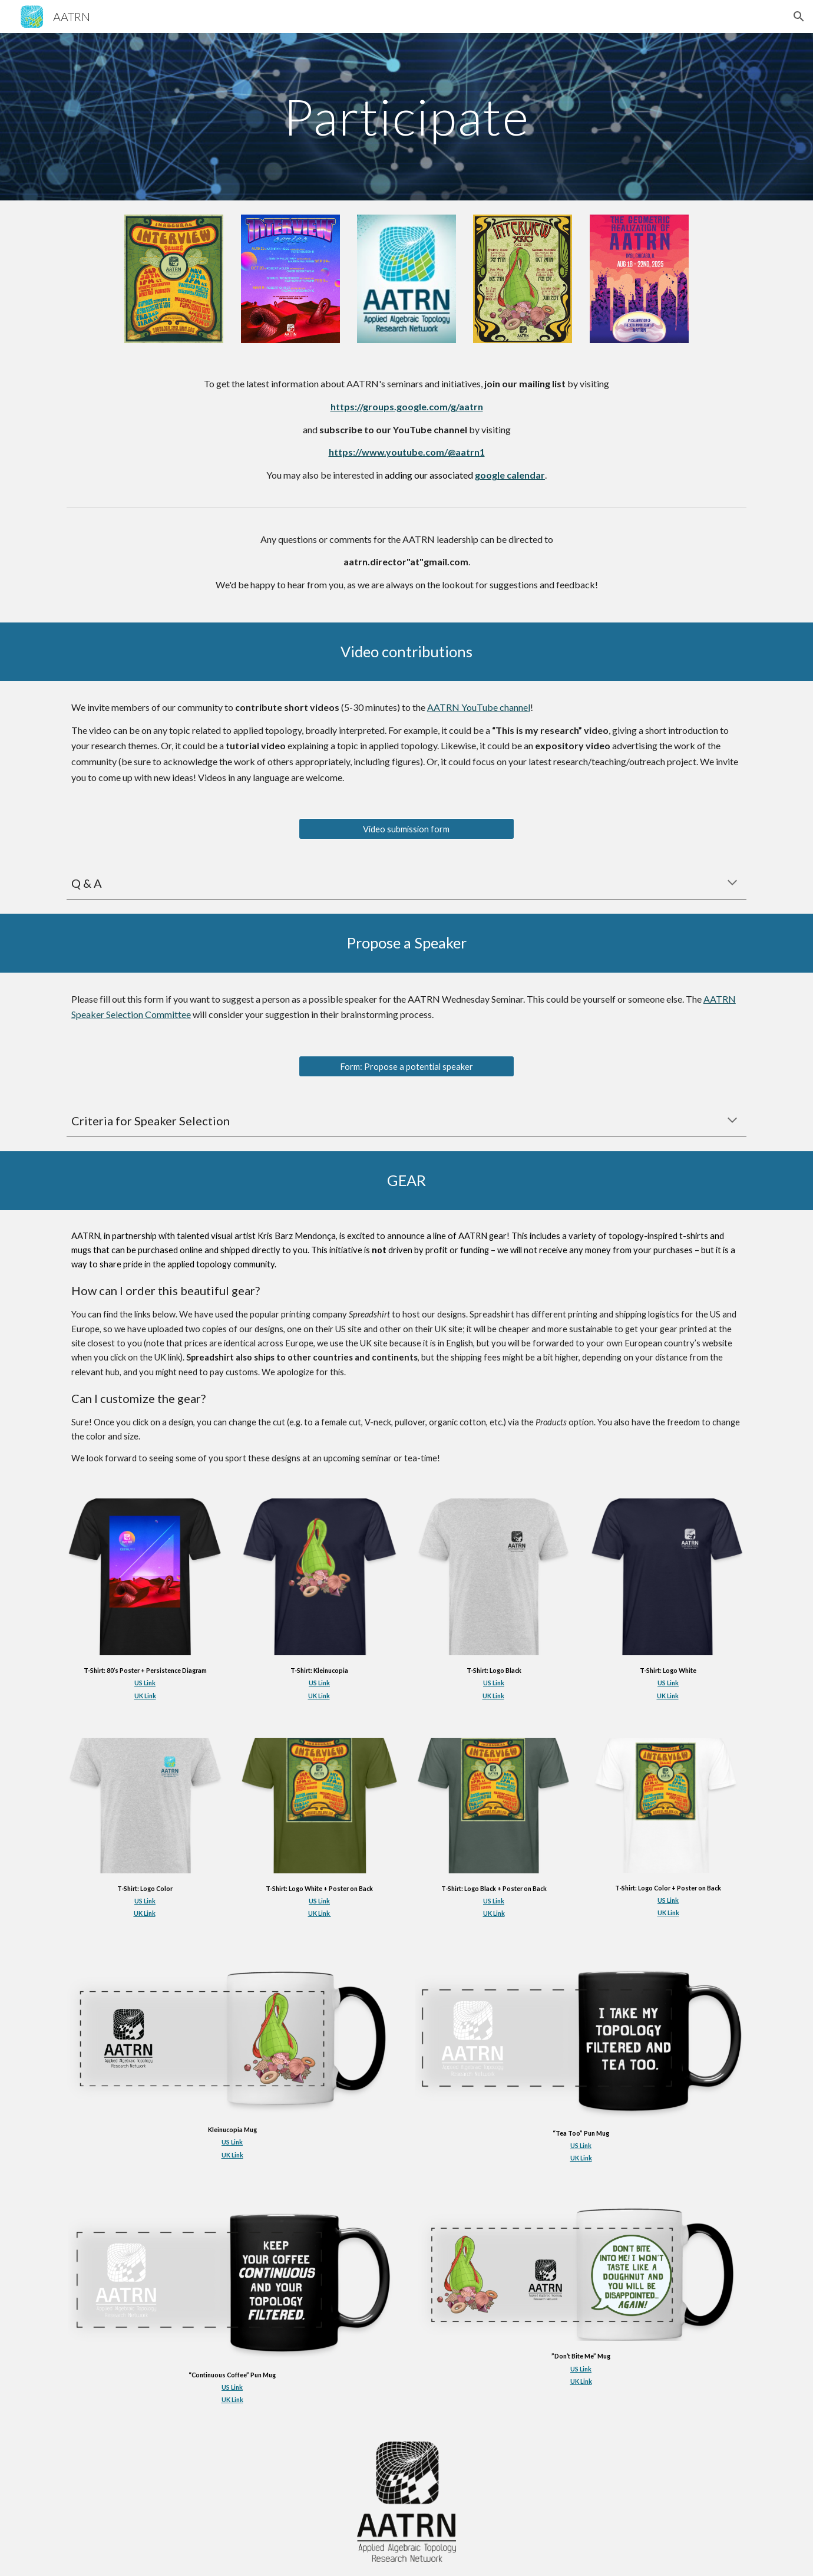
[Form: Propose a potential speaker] (406, 1066)
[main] (406, 116)
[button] (799, 16)
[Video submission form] (406, 828)
